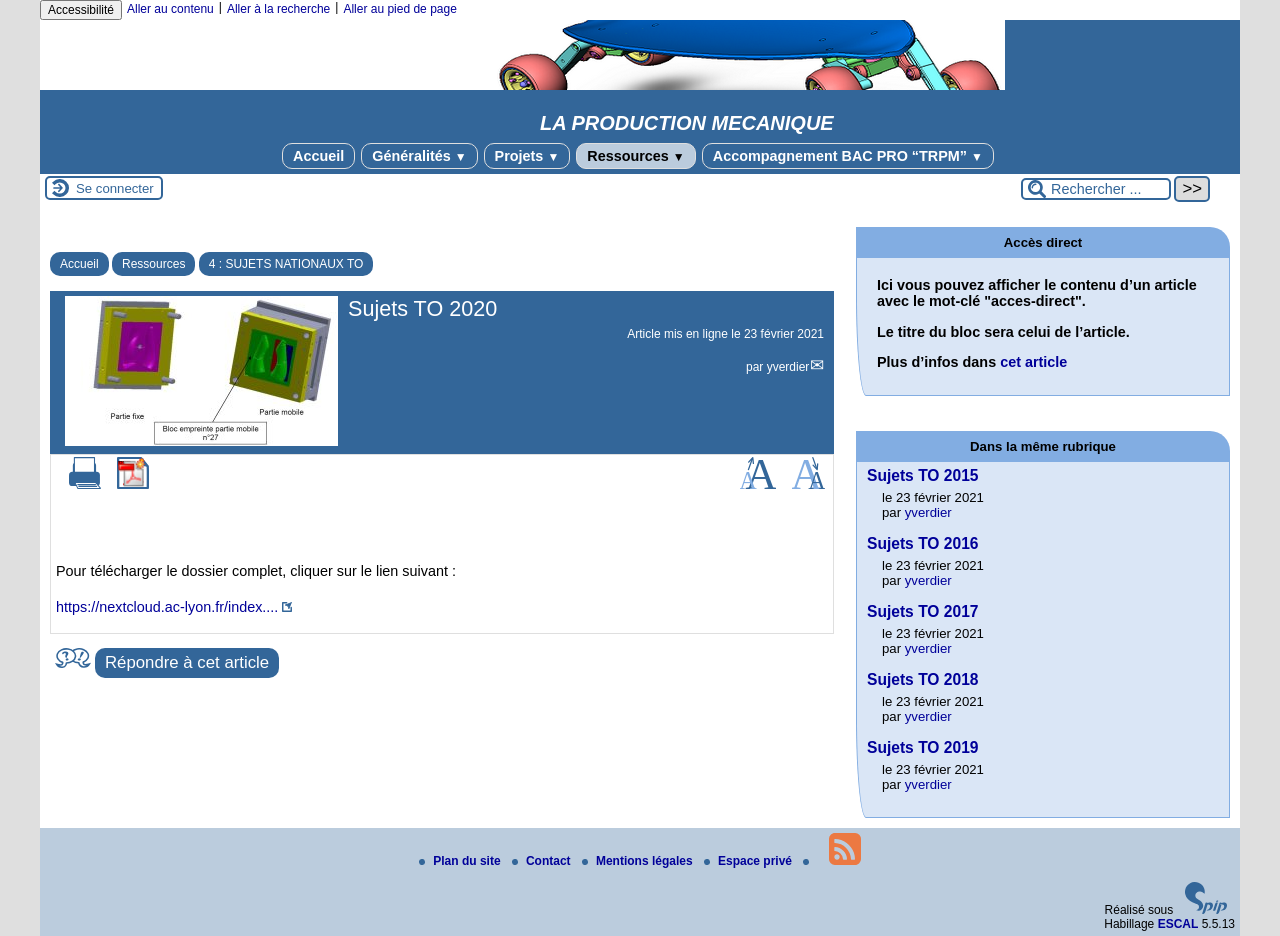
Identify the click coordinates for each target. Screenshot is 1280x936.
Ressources (635, 156)
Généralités (419, 156)
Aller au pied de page (399, 9)
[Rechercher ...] (1096, 189)
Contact (543, 861)
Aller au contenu (170, 9)
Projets (527, 156)
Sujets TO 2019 (923, 747)
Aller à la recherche (278, 9)
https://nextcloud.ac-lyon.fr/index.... (167, 607)
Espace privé (749, 861)
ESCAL (1178, 924)
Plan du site (461, 861)
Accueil (318, 156)
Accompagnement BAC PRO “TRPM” (848, 156)
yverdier (788, 367)
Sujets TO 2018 (923, 679)
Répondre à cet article (187, 662)
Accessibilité (81, 10)
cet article (1033, 362)
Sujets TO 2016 (923, 543)
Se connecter (115, 188)
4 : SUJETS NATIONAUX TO (286, 264)
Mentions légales (639, 861)
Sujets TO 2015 (923, 475)
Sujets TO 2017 (923, 611)
